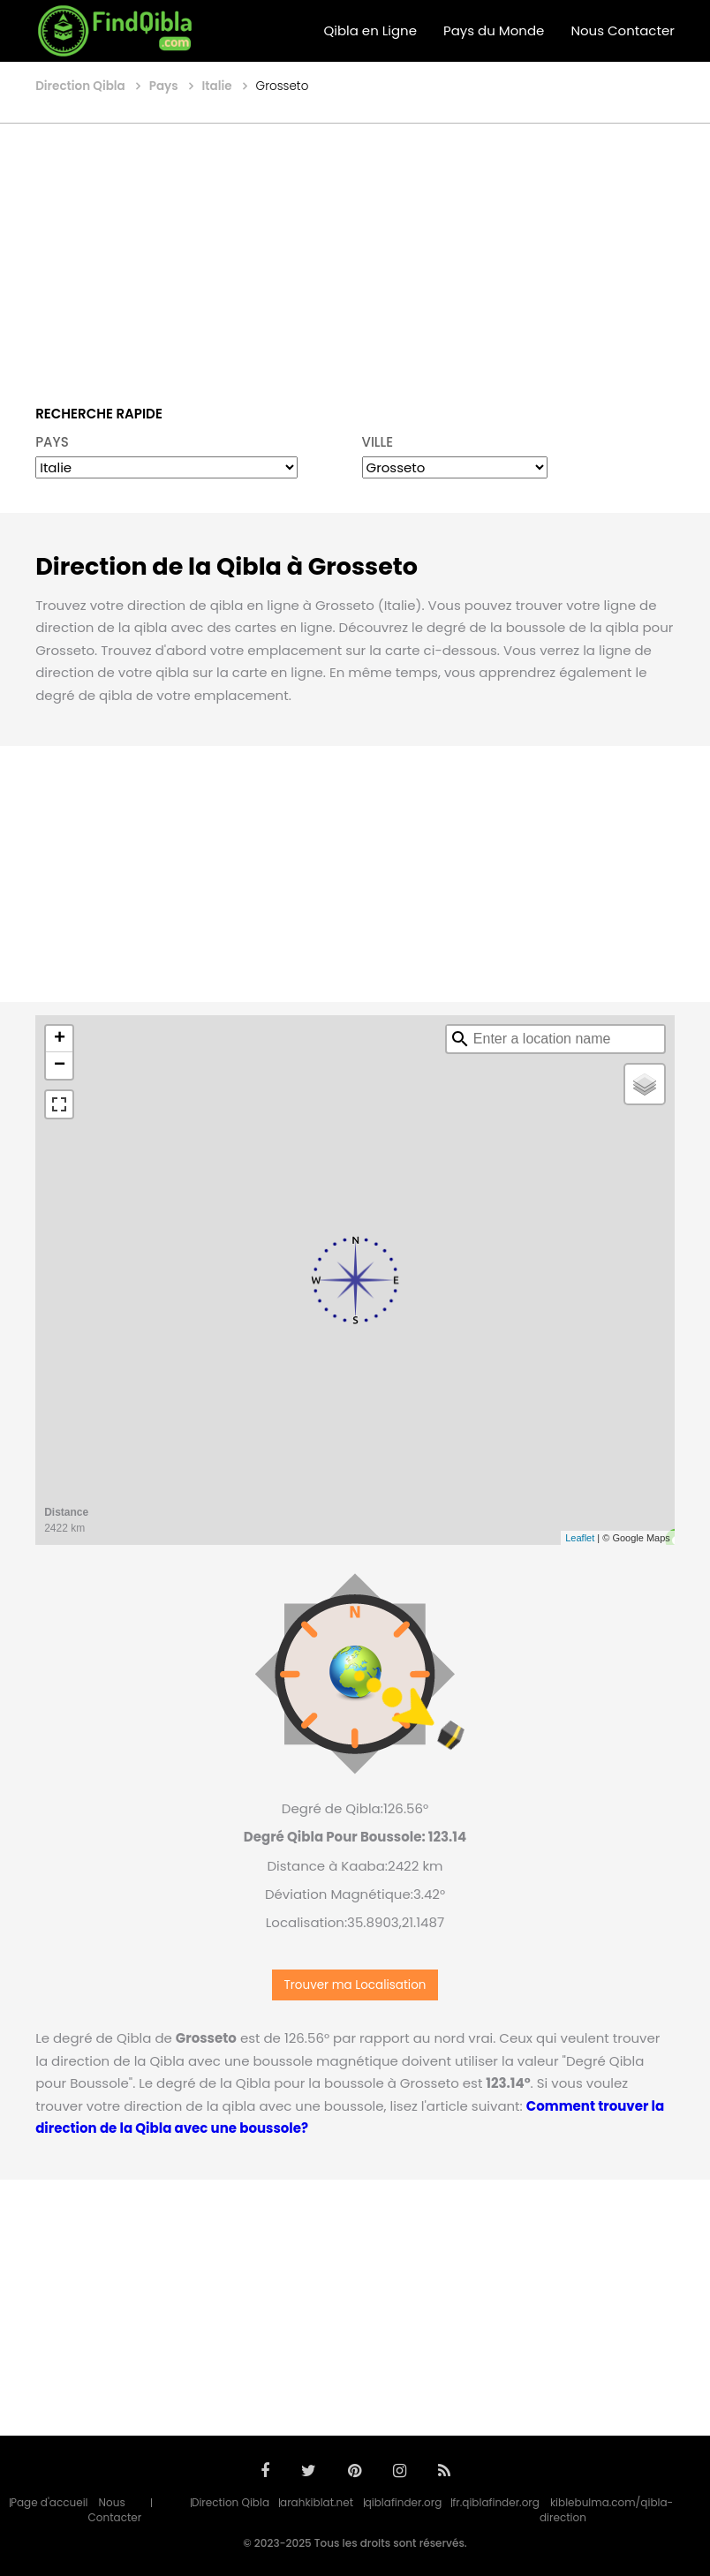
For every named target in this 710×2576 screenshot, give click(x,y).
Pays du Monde (493, 30)
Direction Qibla (230, 2502)
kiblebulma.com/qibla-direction (606, 2510)
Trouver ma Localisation (355, 1985)
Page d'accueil (49, 2502)
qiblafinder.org (403, 2502)
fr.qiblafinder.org (496, 2502)
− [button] (59, 1065)
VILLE (378, 441)
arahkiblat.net (316, 2502)
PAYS (52, 441)
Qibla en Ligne (370, 30)
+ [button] (59, 1039)
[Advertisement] (355, 251)
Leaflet (579, 1538)
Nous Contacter (622, 30)
